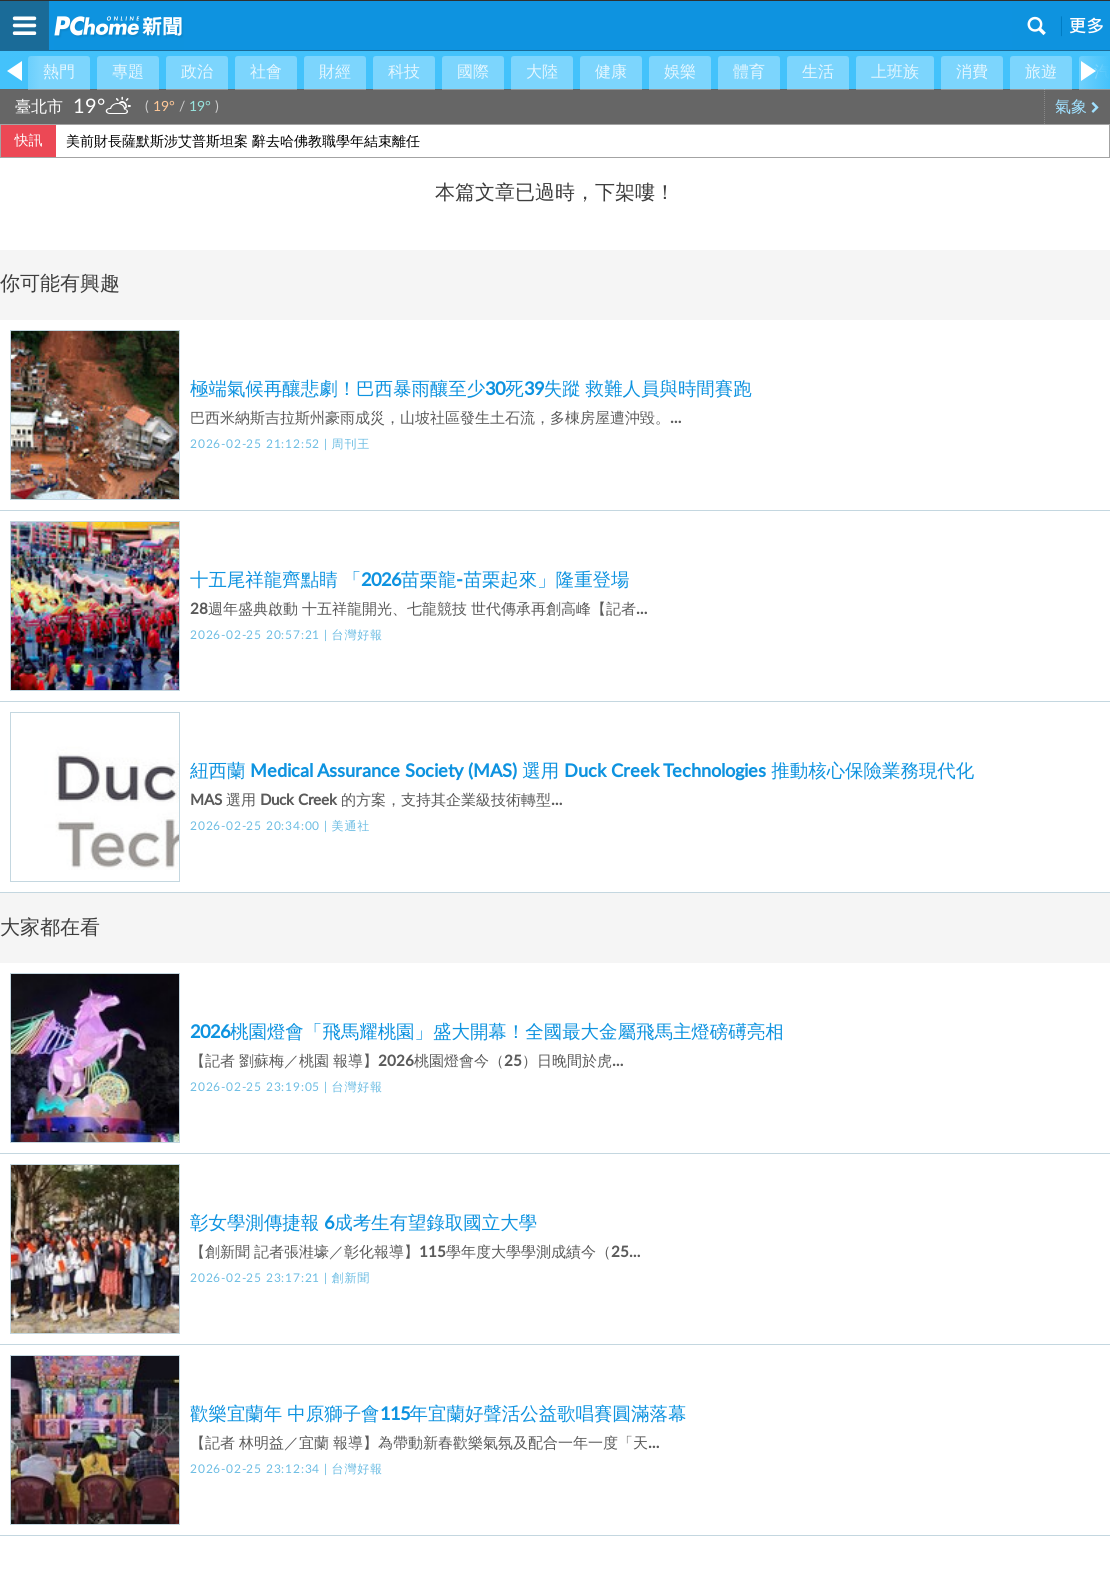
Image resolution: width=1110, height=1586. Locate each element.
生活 (818, 72)
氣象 (1077, 107)
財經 (335, 72)
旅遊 (1041, 72)
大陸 (542, 72)
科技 (404, 72)
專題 (128, 72)
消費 (972, 72)
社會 (266, 72)
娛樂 (680, 72)
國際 (473, 72)
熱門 (59, 72)
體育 (749, 72)
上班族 (895, 72)
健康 (611, 72)
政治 (197, 72)
